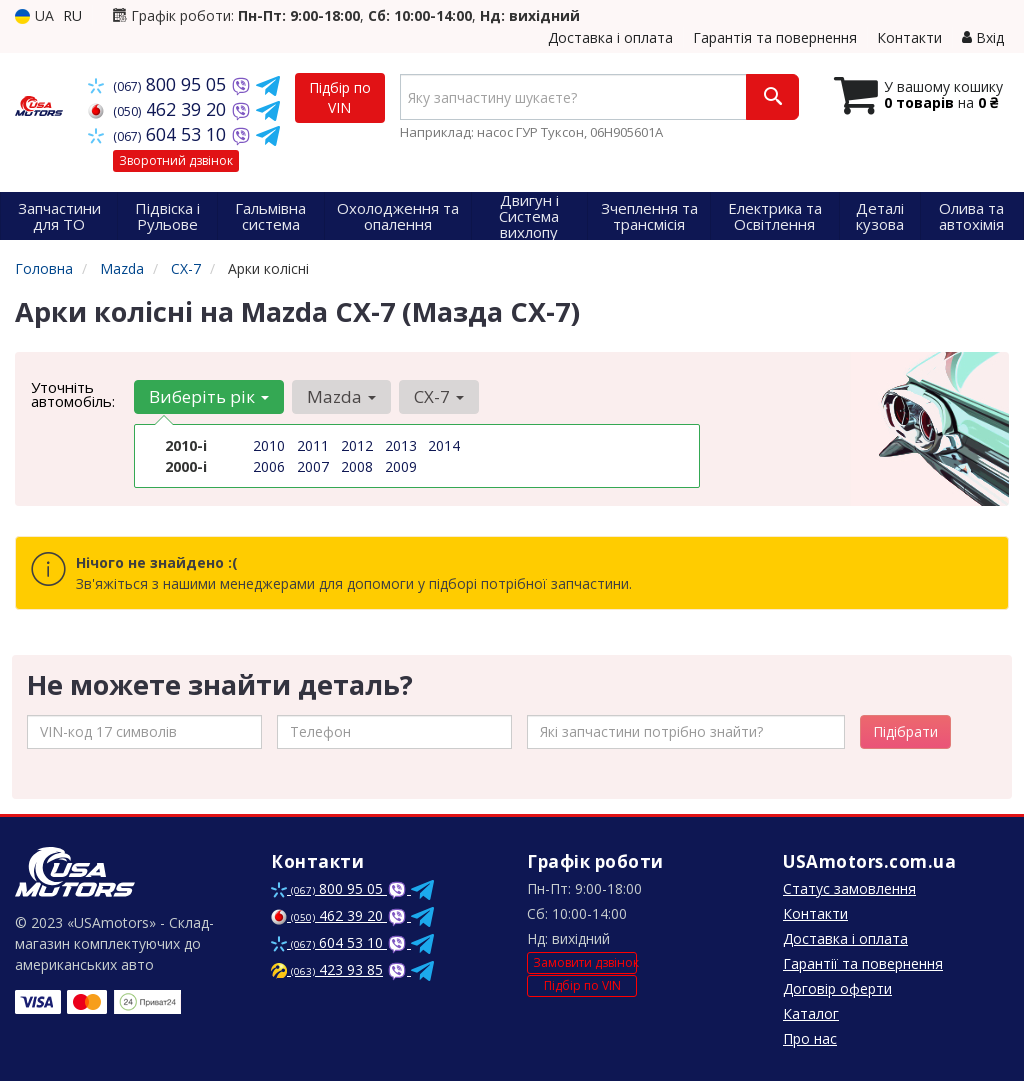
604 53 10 (159, 134)
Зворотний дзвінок (176, 160)
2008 (357, 466)
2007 (313, 466)
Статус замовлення (849, 888)
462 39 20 (159, 109)
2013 (401, 445)
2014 (444, 445)
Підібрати (905, 731)
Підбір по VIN (340, 97)
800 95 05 (159, 84)
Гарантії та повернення (863, 963)
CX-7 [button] (439, 396)
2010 (269, 445)
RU (72, 15)
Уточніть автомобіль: (73, 394)
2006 (269, 466)
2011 (313, 445)
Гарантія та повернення (775, 37)
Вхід (983, 37)
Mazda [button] (341, 396)
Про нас (810, 1038)
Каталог (811, 1013)
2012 (357, 445)
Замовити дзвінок (585, 962)
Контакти (909, 37)
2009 (401, 466)
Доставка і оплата (610, 37)
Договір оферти (837, 988)
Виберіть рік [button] (209, 396)
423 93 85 (327, 969)
